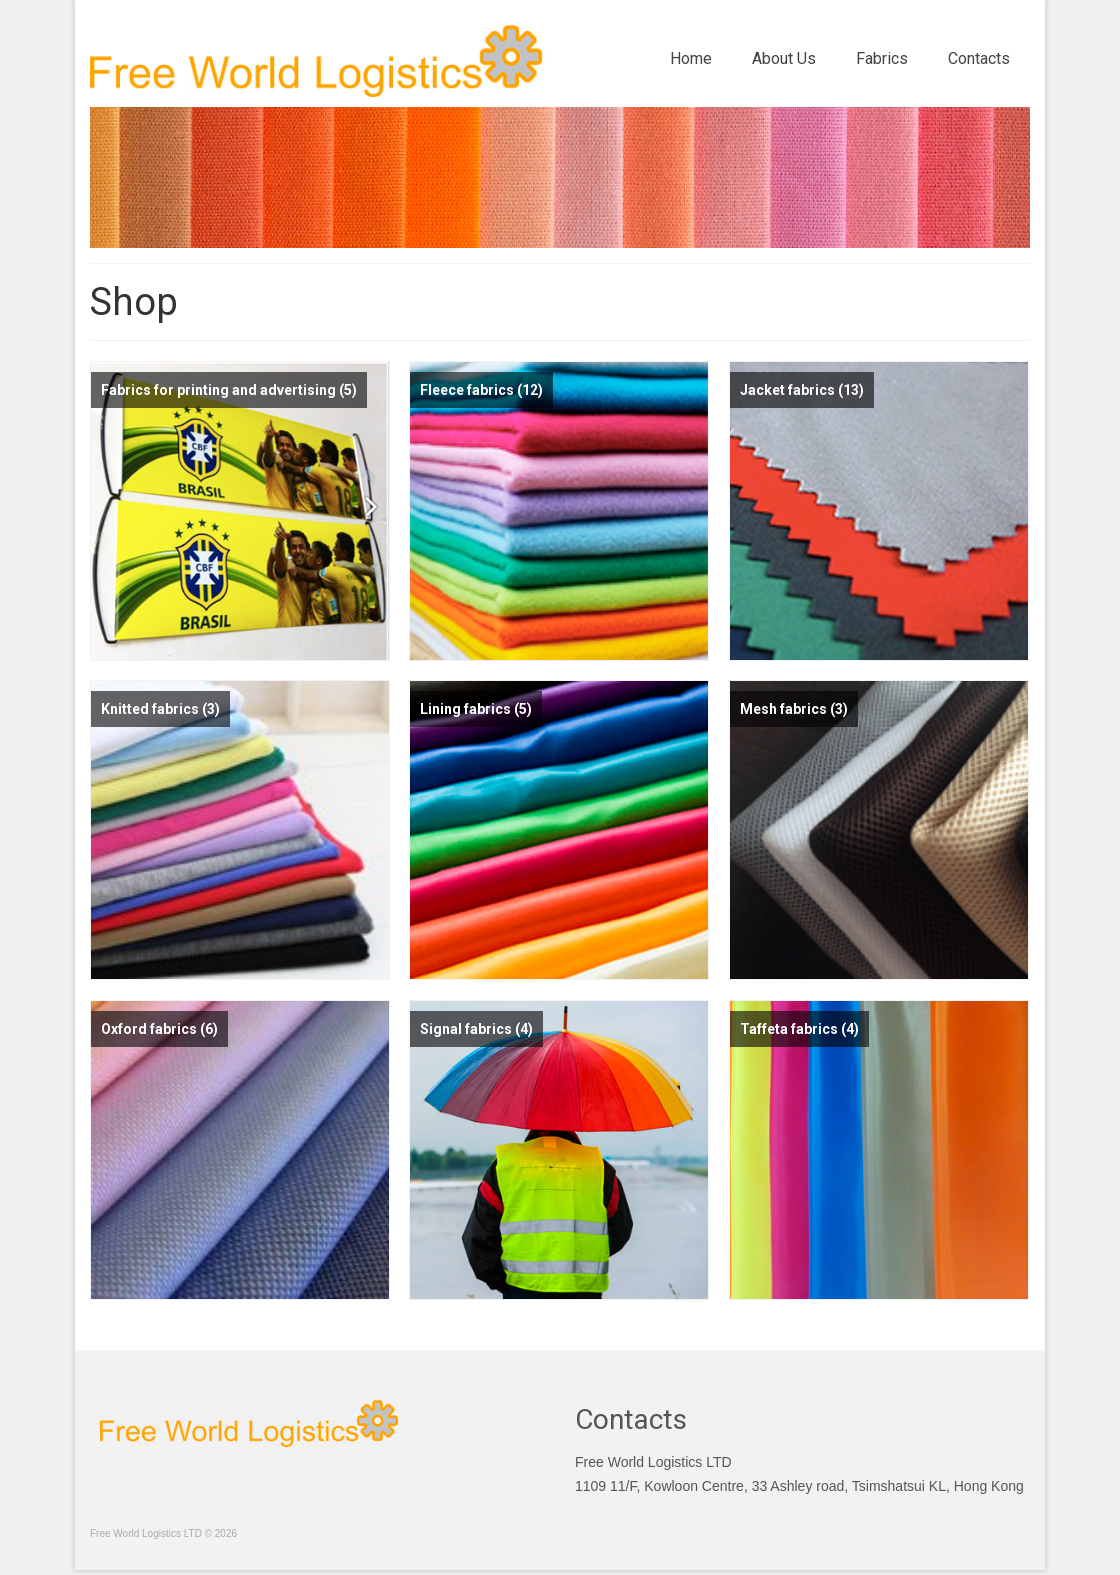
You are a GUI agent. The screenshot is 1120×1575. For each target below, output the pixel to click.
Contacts (979, 58)
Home (691, 58)
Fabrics (882, 58)
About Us (784, 58)
